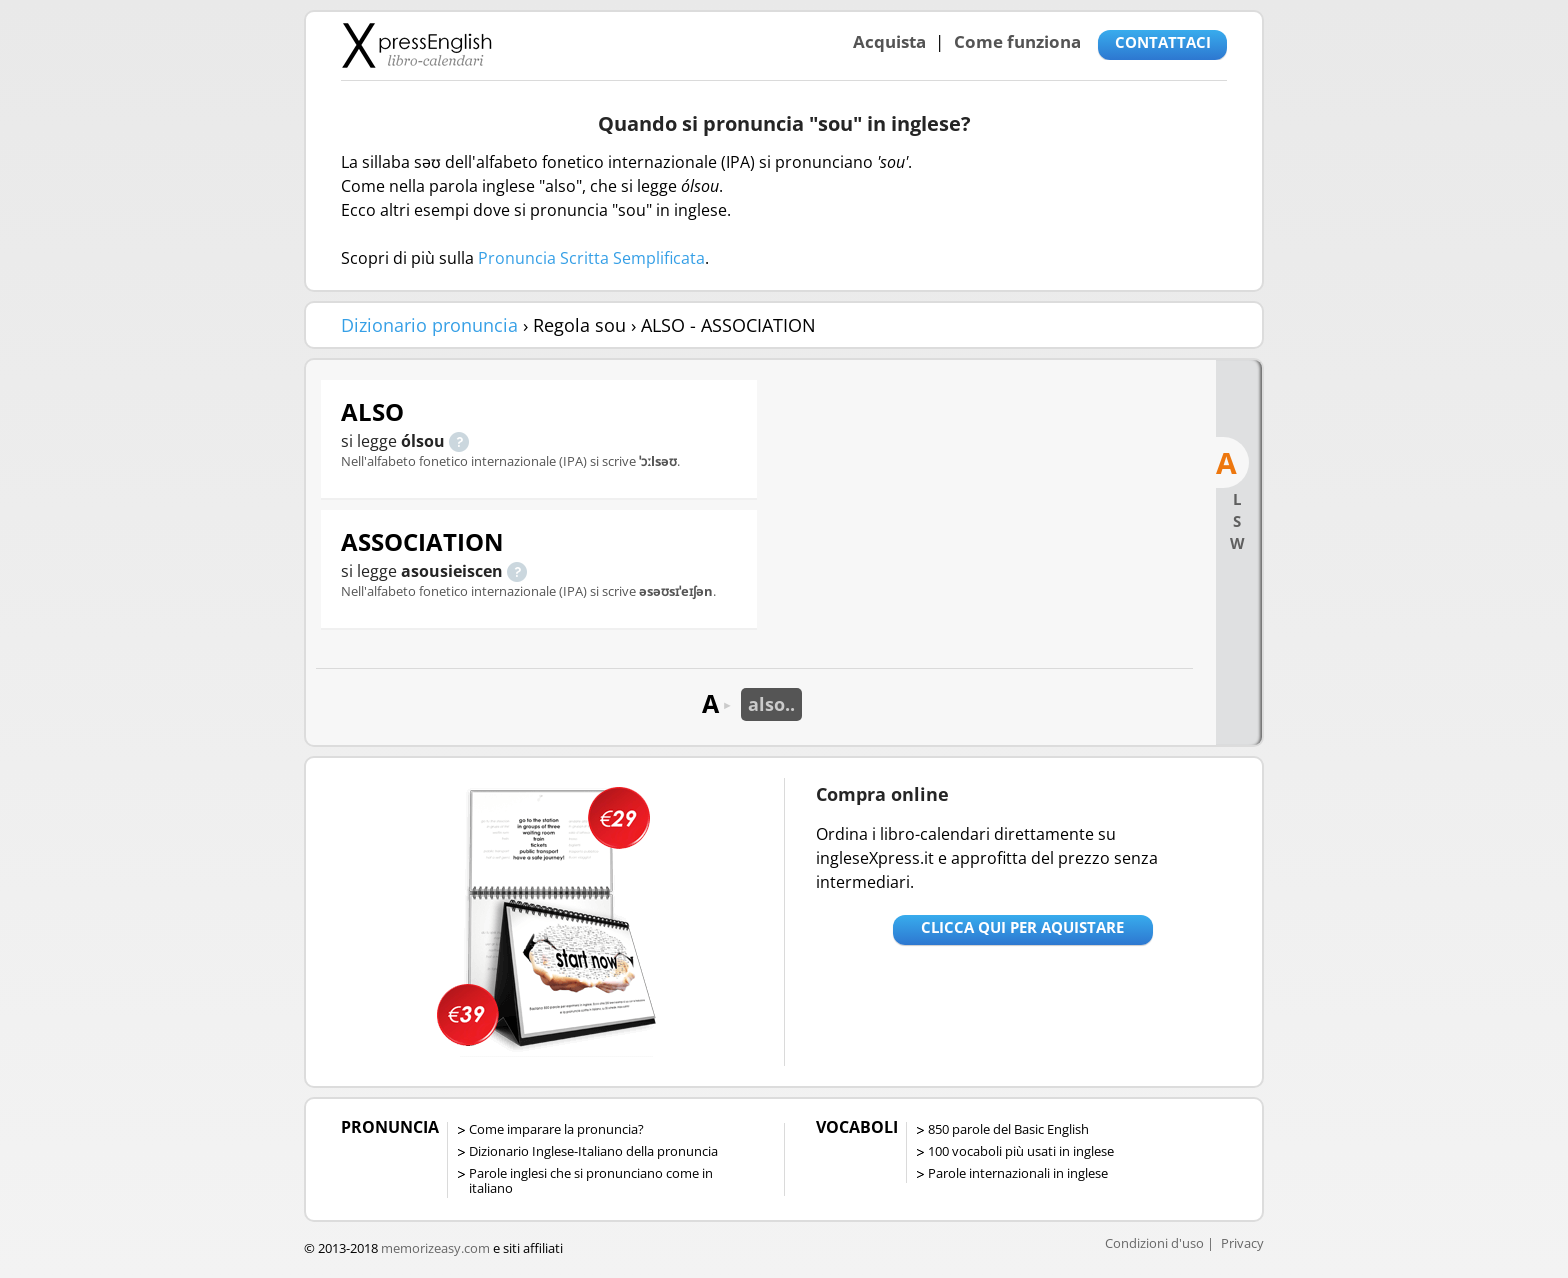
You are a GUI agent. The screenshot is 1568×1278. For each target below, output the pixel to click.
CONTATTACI (1163, 42)
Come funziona (1017, 41)
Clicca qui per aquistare (1022, 927)
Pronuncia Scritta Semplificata (591, 258)
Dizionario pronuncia (429, 325)
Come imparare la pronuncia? (556, 1129)
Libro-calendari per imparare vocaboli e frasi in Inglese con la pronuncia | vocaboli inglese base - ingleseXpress (416, 45)
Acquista (889, 41)
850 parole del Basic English (1008, 1129)
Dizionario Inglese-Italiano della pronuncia (593, 1151)
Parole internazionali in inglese (1018, 1173)
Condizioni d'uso (1154, 1243)
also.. (771, 704)
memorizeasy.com (435, 1248)
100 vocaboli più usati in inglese (1021, 1151)
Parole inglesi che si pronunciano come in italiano (591, 1180)
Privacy (1242, 1243)
